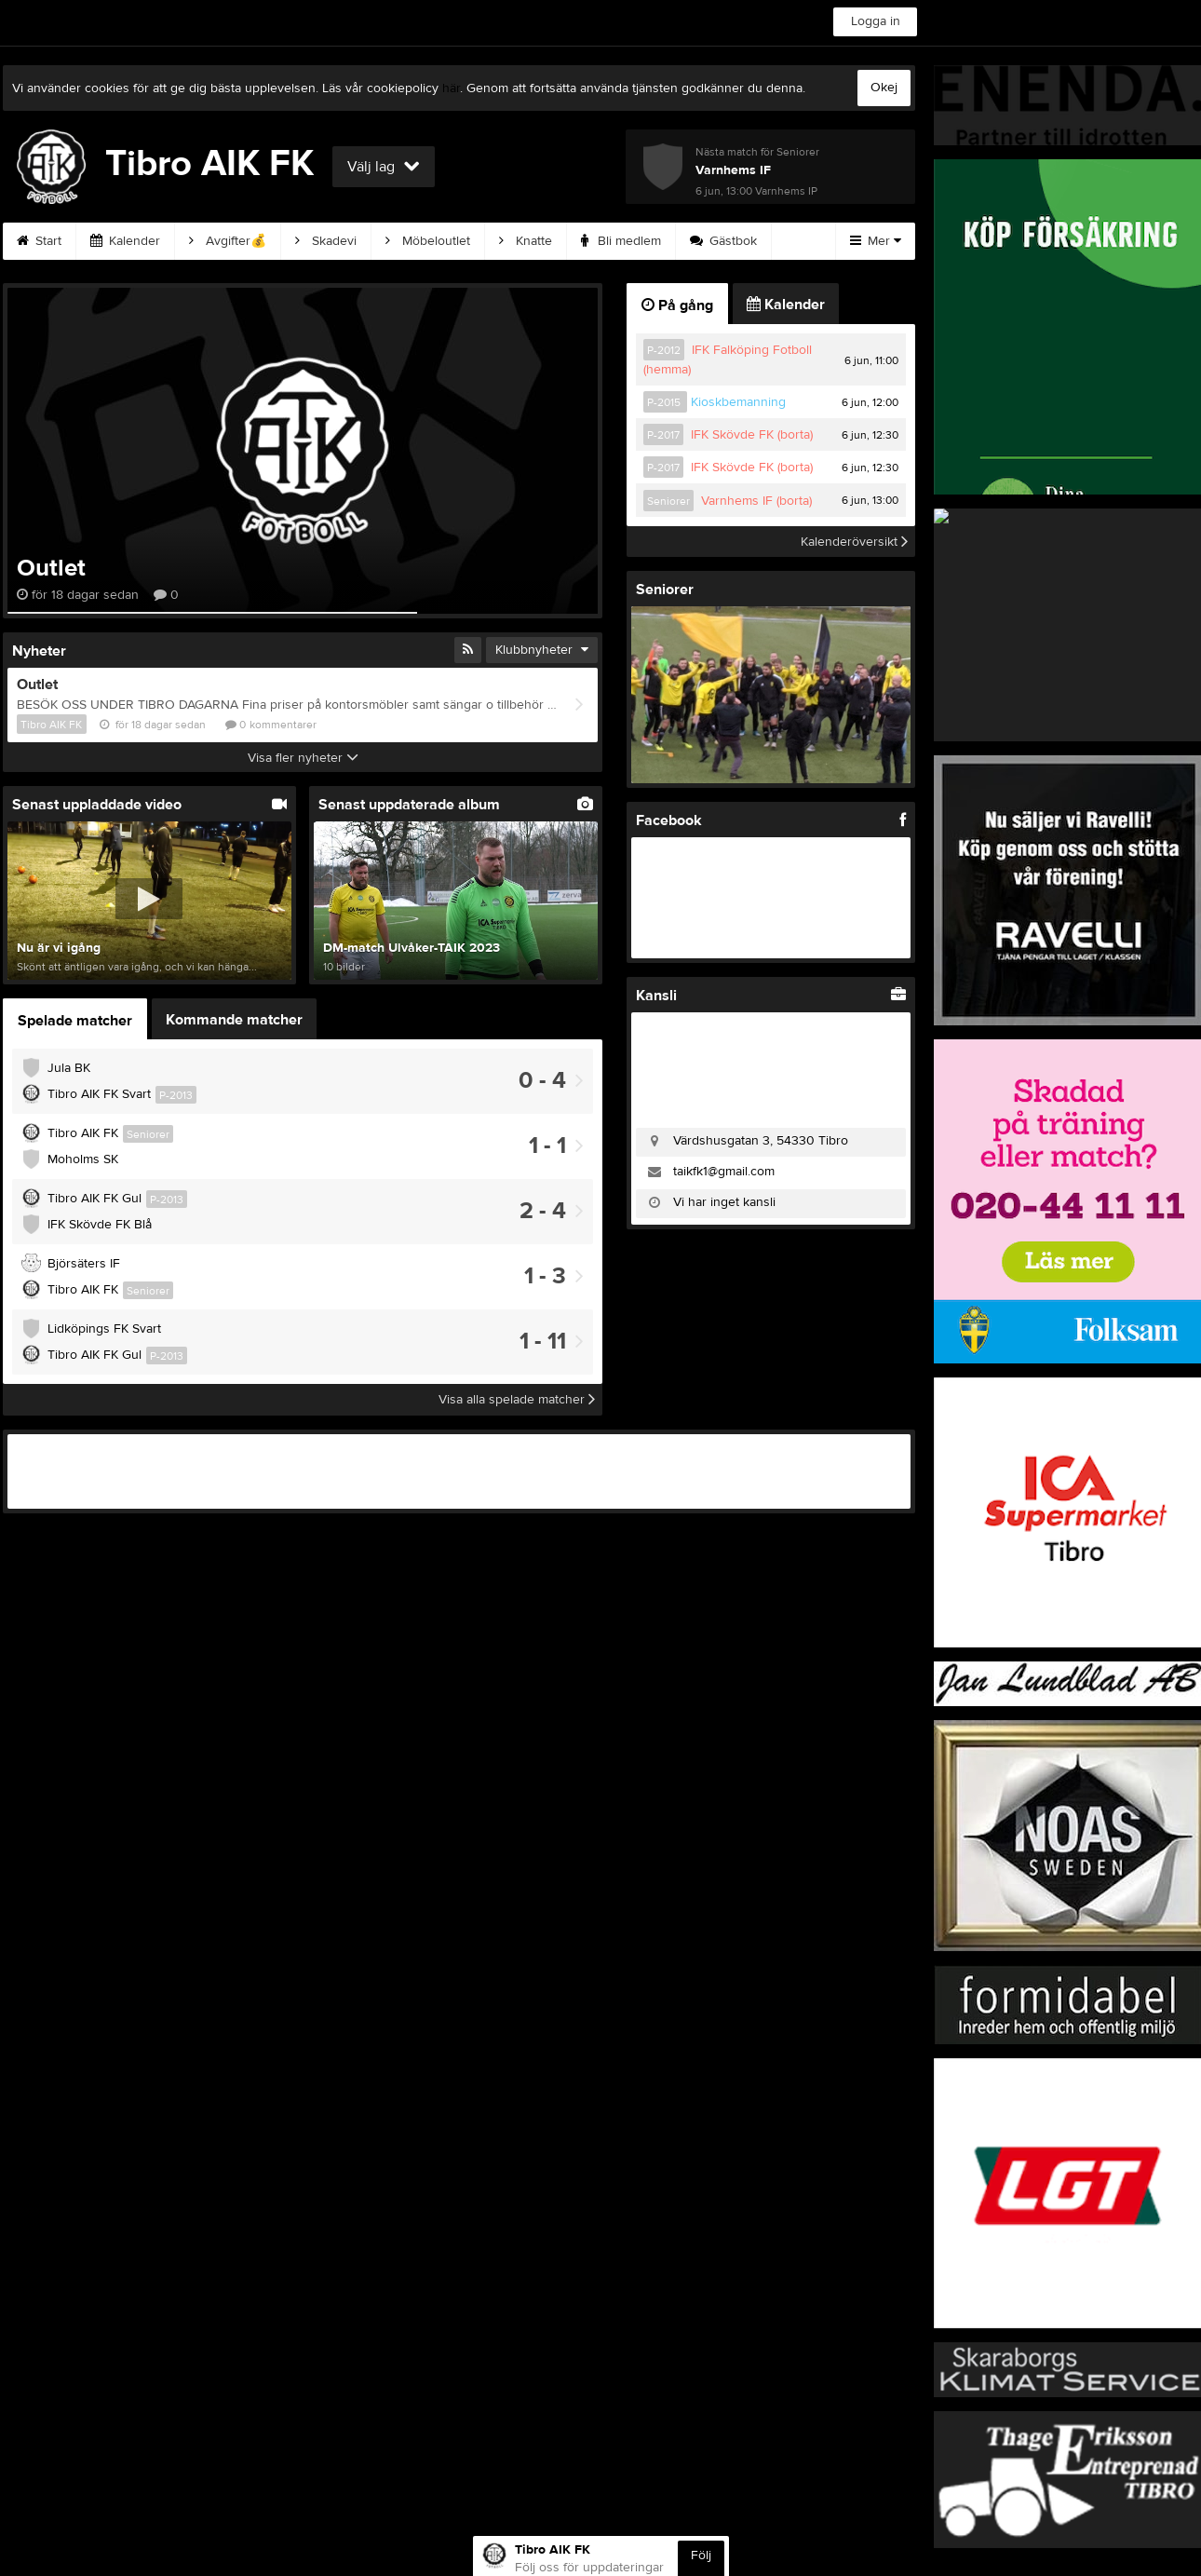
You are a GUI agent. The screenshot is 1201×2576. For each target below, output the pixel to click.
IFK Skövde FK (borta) (752, 435)
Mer (875, 241)
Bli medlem (621, 241)
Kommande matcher (234, 1019)
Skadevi (326, 241)
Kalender (125, 241)
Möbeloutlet (427, 241)
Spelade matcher (75, 1020)
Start (39, 241)
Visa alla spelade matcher (517, 1399)
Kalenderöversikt (854, 541)
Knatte (525, 241)
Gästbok (723, 241)
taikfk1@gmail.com (724, 1171)
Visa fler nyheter (303, 758)
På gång (677, 305)
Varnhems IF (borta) (756, 501)
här (451, 88)
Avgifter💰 (227, 241)
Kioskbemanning (738, 402)
